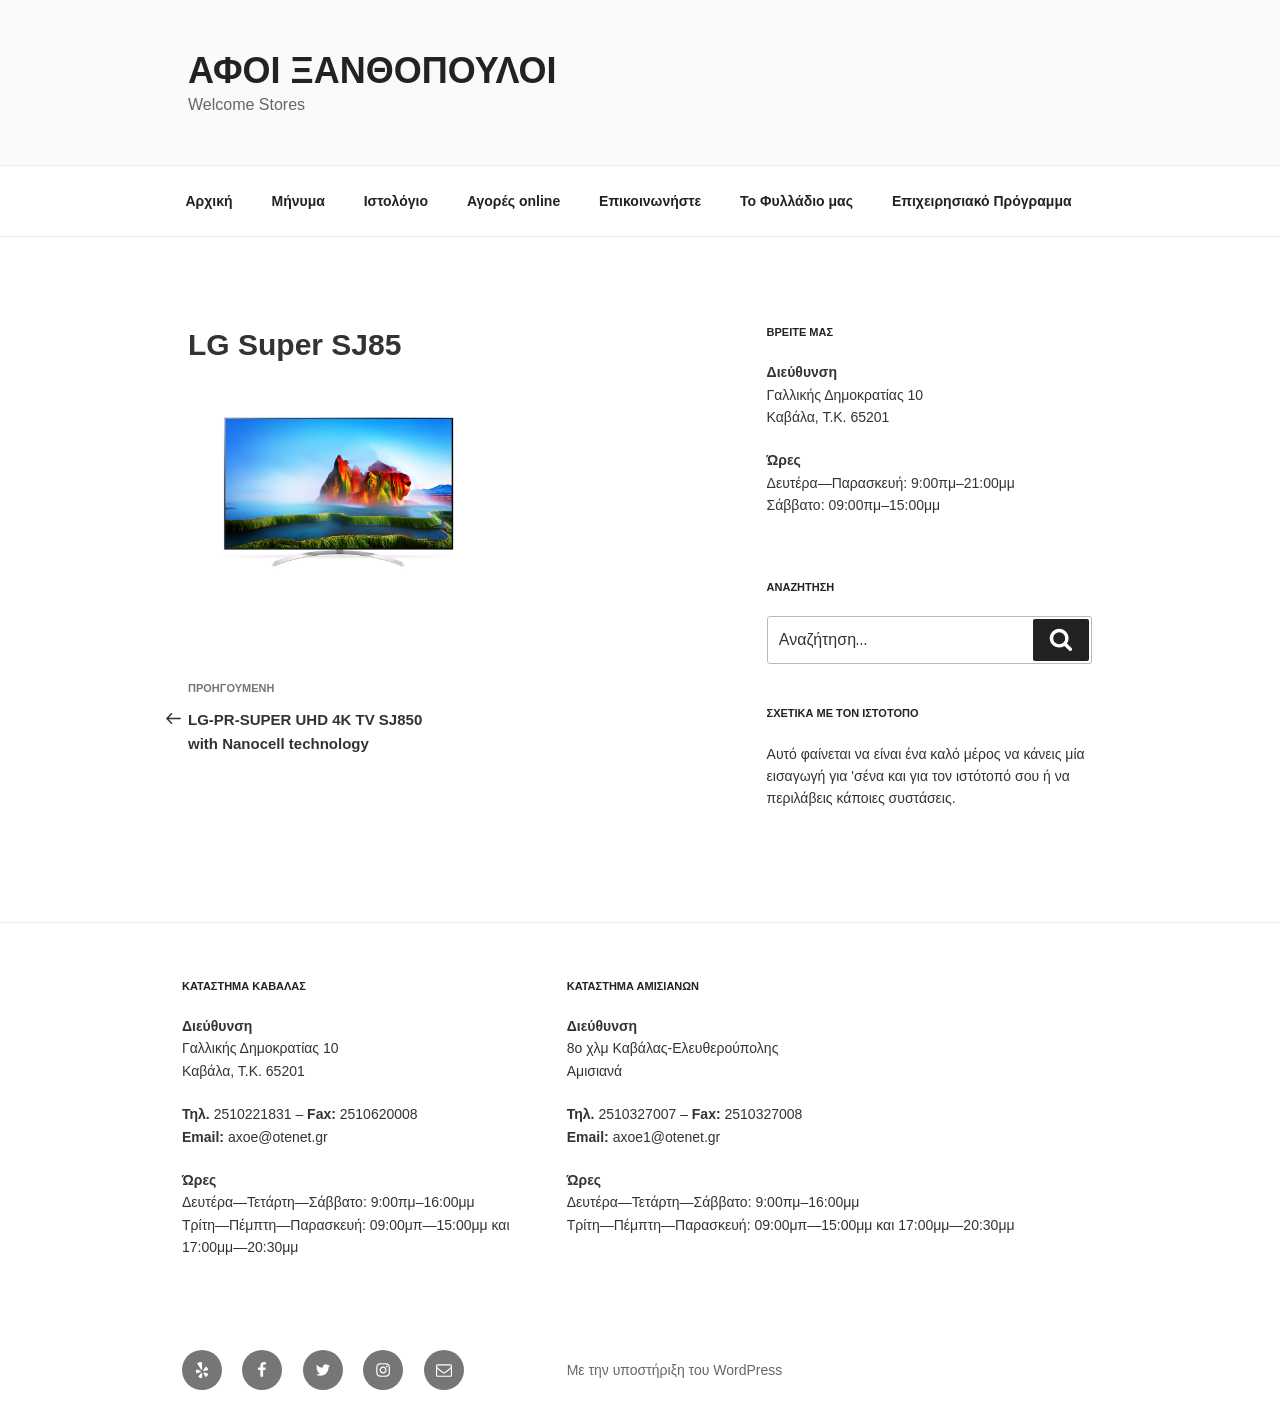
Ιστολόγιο (396, 201)
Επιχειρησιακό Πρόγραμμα (982, 201)
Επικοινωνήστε (650, 201)
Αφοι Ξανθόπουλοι (372, 70)
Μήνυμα (297, 201)
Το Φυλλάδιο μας (796, 201)
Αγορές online (513, 201)
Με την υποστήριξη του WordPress (675, 1370)
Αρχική (209, 201)
